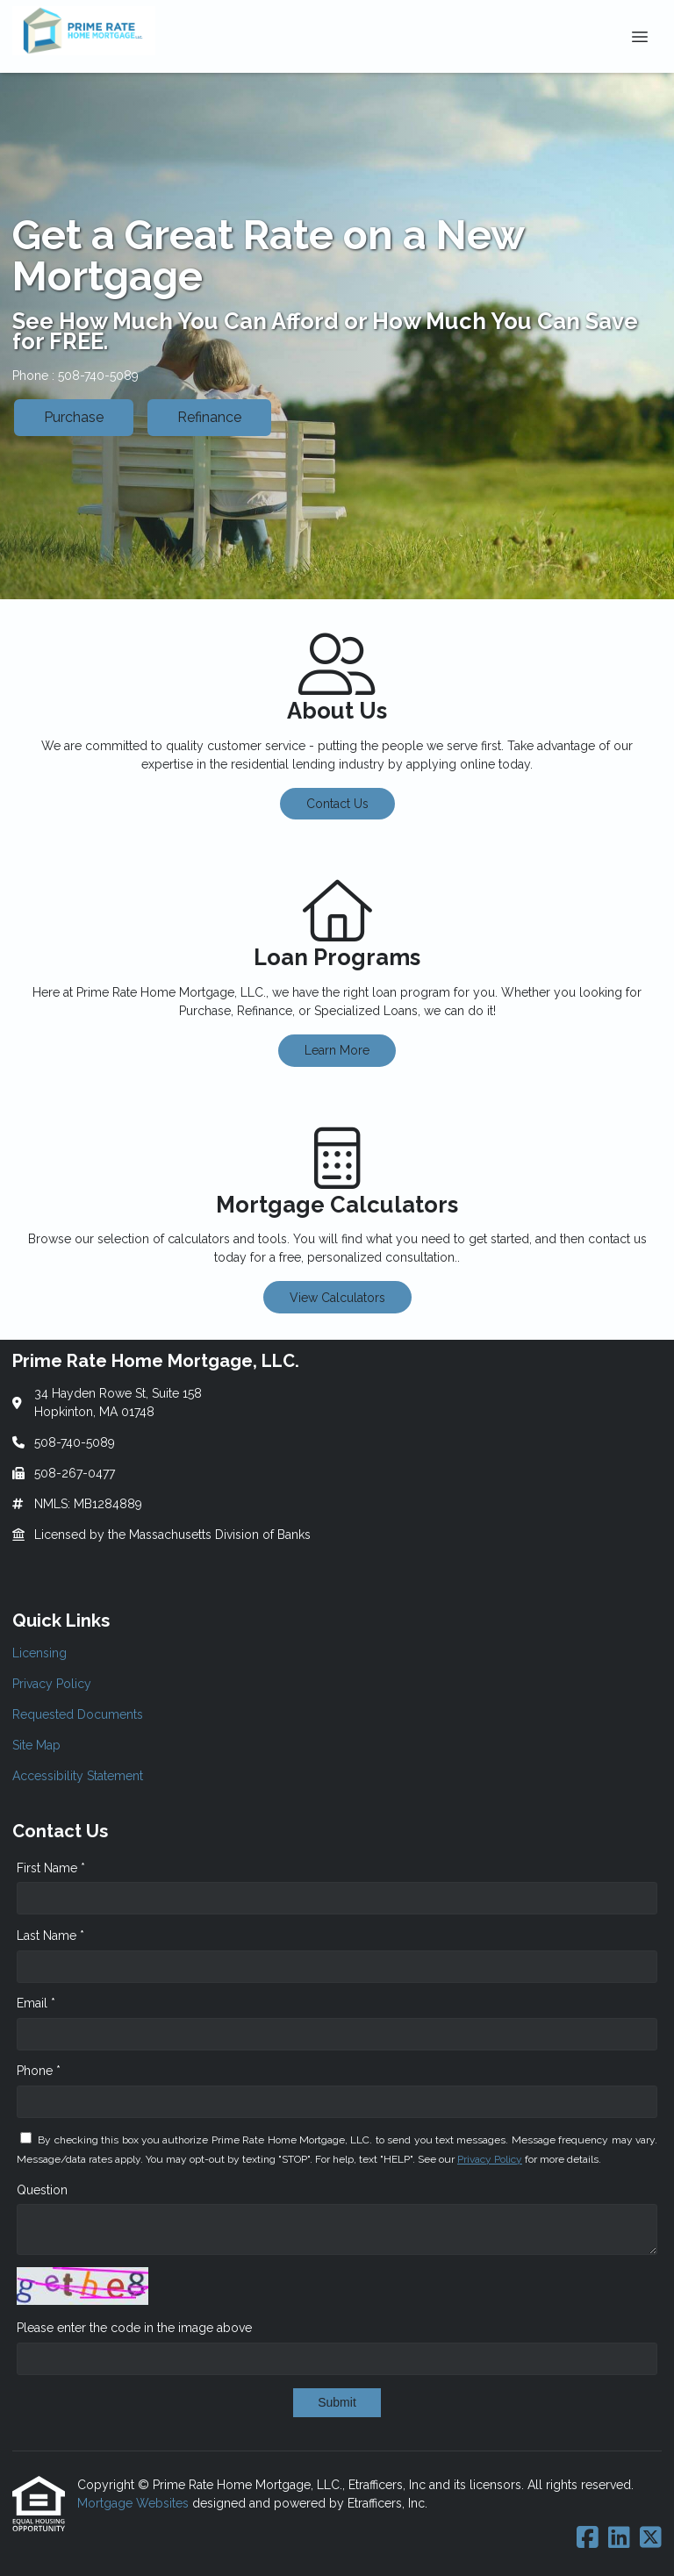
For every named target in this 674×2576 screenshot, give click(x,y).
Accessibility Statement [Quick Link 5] (77, 1776)
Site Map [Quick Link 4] (36, 1745)
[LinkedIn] (619, 2538)
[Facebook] (588, 2538)
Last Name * (50, 1935)
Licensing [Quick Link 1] (39, 1653)
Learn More (337, 1050)
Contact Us (337, 804)
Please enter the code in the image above (134, 2328)
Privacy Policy (489, 2159)
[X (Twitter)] (651, 2538)
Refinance (209, 417)
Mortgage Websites (134, 2503)
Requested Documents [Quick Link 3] (77, 1714)
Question (42, 2190)
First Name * (51, 1868)
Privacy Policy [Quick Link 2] (51, 1684)
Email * (36, 2003)
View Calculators (337, 1298)
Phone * (39, 2071)
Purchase (74, 417)
